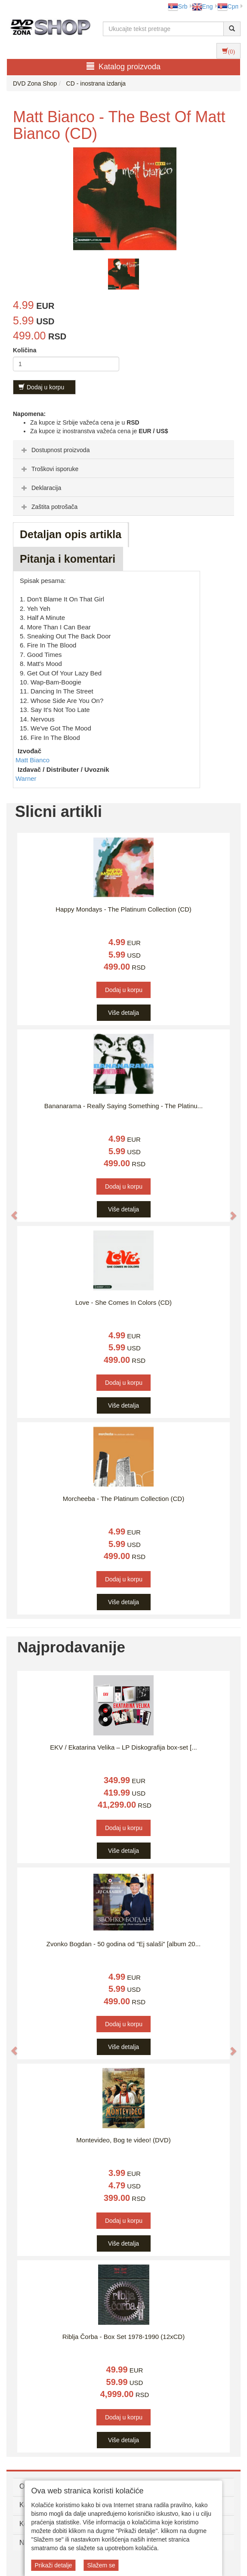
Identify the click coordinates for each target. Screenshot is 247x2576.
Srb (178, 6)
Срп (227, 6)
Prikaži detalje (53, 2565)
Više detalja (123, 1012)
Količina (24, 350)
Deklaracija (40, 487)
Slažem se (101, 2565)
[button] (9, 1211)
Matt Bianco (32, 760)
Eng (202, 6)
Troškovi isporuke (48, 468)
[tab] (123, 449)
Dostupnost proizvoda (54, 450)
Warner (26, 778)
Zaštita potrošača (48, 506)
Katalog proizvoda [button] (123, 66)
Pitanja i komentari (67, 559)
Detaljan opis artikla (70, 534)
